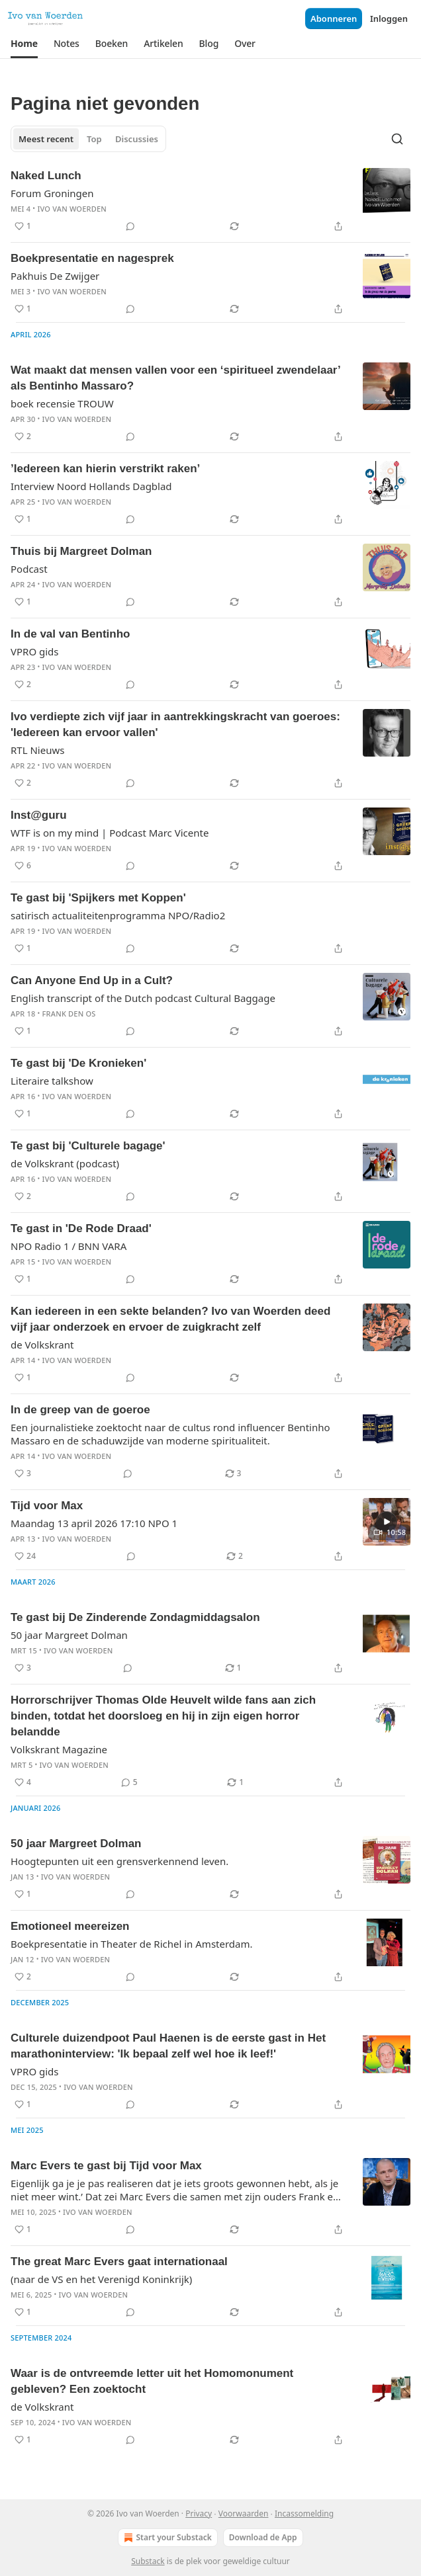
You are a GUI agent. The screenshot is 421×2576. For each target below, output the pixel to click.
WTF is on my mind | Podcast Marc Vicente (110, 832)
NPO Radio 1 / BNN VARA (68, 1246)
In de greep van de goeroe (80, 1409)
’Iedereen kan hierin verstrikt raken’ (105, 468)
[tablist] (88, 139)
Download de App (263, 2537)
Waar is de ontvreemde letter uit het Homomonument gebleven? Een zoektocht (152, 2381)
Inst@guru (39, 815)
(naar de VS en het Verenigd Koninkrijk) (101, 2279)
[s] (386, 1521)
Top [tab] (94, 139)
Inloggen (389, 18)
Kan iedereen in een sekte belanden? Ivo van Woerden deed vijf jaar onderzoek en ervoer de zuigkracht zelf (170, 1319)
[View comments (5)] (129, 1782)
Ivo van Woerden (72, 209)
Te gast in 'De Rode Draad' (81, 1228)
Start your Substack (166, 2537)
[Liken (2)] (23, 436)
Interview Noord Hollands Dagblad (91, 486)
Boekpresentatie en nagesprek (92, 258)
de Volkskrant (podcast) (65, 1163)
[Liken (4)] (23, 1782)
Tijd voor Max (47, 1505)
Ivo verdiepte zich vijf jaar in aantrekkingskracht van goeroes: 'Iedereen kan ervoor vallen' (175, 724)
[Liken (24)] (25, 1556)
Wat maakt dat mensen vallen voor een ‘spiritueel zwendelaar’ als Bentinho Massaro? (175, 378)
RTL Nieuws (37, 750)
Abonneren (333, 18)
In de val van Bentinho (70, 634)
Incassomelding (304, 2513)
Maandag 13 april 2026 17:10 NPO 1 (94, 1523)
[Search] (397, 139)
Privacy (198, 2513)
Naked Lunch (46, 175)
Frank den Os (69, 1013)
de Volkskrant (42, 1344)
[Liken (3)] (23, 1473)
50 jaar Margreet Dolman (69, 1634)
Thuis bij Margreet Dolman (81, 551)
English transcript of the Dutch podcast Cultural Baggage (143, 998)
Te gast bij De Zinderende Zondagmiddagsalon (135, 1617)
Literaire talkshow (52, 1080)
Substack (147, 2561)
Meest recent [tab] (46, 139)
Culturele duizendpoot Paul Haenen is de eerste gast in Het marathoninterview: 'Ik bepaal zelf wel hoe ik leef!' (168, 2046)
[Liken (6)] (23, 866)
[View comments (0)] (130, 226)
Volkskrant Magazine (59, 1749)
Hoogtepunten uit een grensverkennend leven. (119, 1861)
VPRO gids (35, 651)
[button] (24, 43)
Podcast (29, 568)
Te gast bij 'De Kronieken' (78, 1063)
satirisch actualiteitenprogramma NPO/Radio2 (118, 915)
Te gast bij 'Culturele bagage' (88, 1146)
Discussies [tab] (136, 139)
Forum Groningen (52, 193)
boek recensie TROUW (62, 403)
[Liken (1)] (23, 226)
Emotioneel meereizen (70, 1926)
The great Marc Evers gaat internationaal (119, 2261)
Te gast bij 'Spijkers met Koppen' (98, 898)
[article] (210, 201)
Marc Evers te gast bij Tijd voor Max (106, 2165)
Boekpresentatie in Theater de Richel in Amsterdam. (132, 1943)
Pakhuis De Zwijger (55, 275)
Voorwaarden (243, 2513)
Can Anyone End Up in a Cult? (92, 980)
